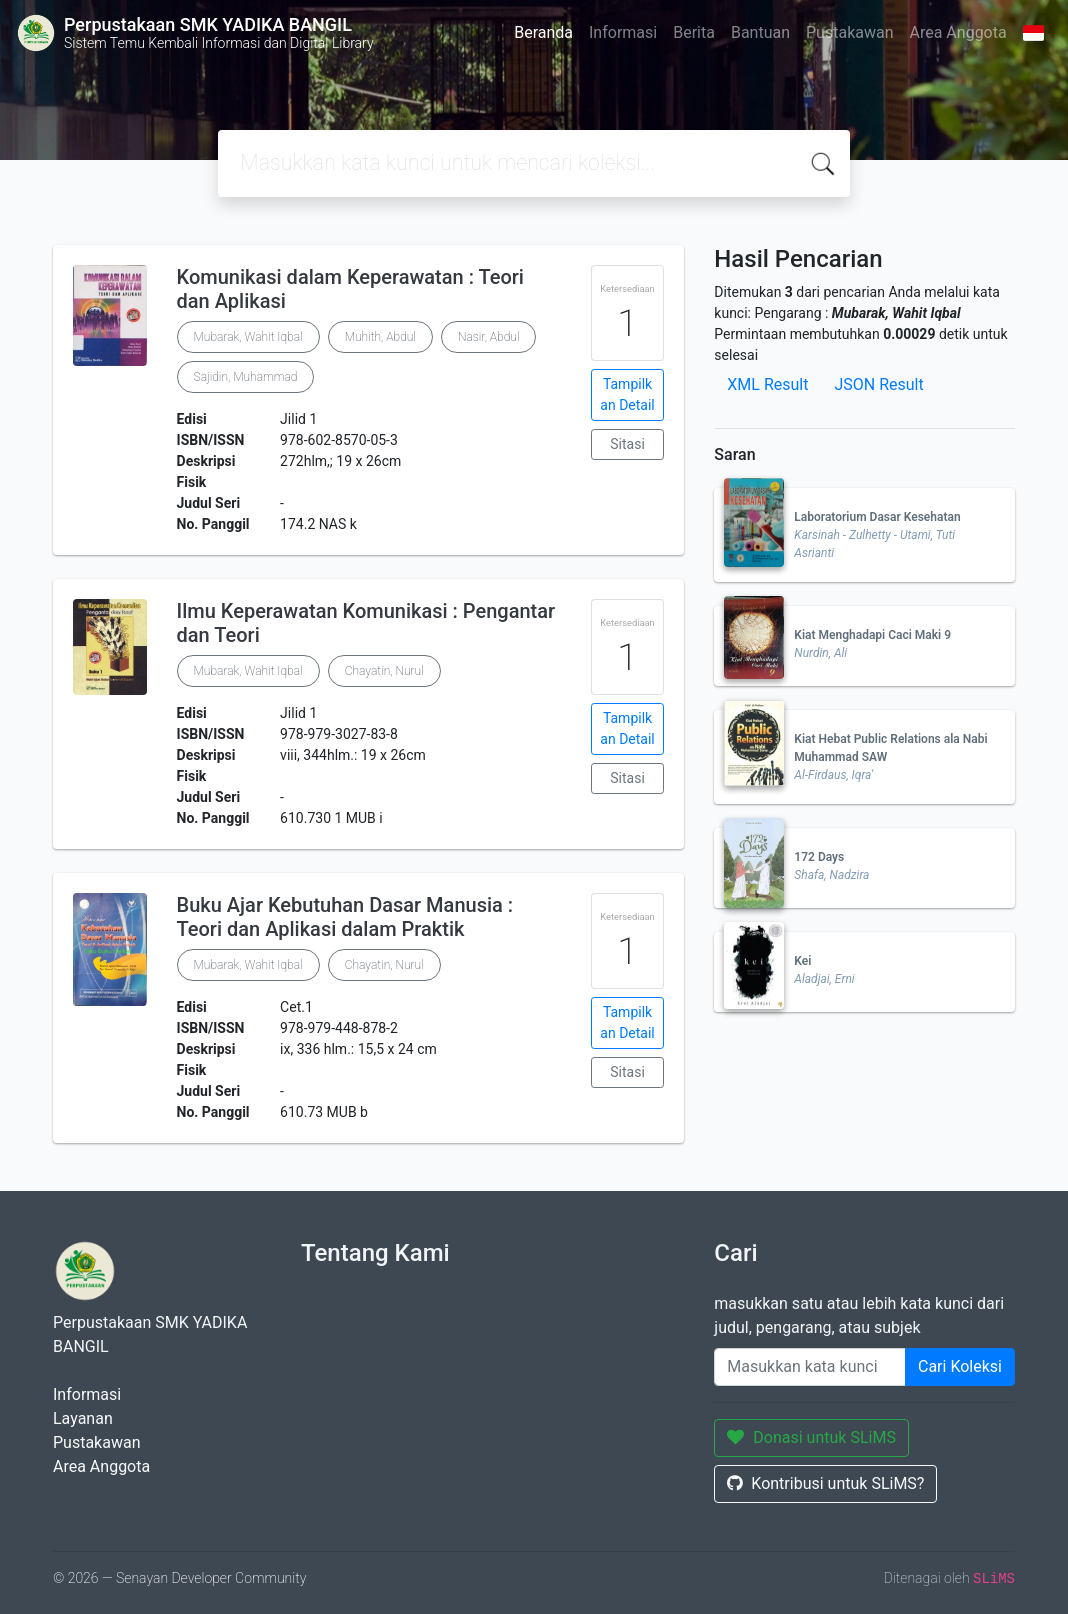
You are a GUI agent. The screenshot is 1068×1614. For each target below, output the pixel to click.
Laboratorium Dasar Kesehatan (877, 517)
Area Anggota (958, 32)
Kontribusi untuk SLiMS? (825, 1483)
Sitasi (627, 444)
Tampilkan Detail (627, 394)
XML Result (767, 384)
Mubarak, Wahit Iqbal (248, 337)
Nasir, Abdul (489, 337)
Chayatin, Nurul (384, 671)
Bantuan (760, 32)
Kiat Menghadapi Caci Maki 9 (872, 635)
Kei (802, 961)
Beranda (543, 32)
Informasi (623, 32)
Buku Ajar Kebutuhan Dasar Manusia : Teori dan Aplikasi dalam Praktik (345, 917)
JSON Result (878, 384)
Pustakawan (849, 32)
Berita (694, 32)
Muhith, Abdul (380, 337)
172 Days (819, 857)
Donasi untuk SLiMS (811, 1437)
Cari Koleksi (960, 1366)
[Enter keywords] (810, 1367)
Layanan (83, 1418)
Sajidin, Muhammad (246, 377)
